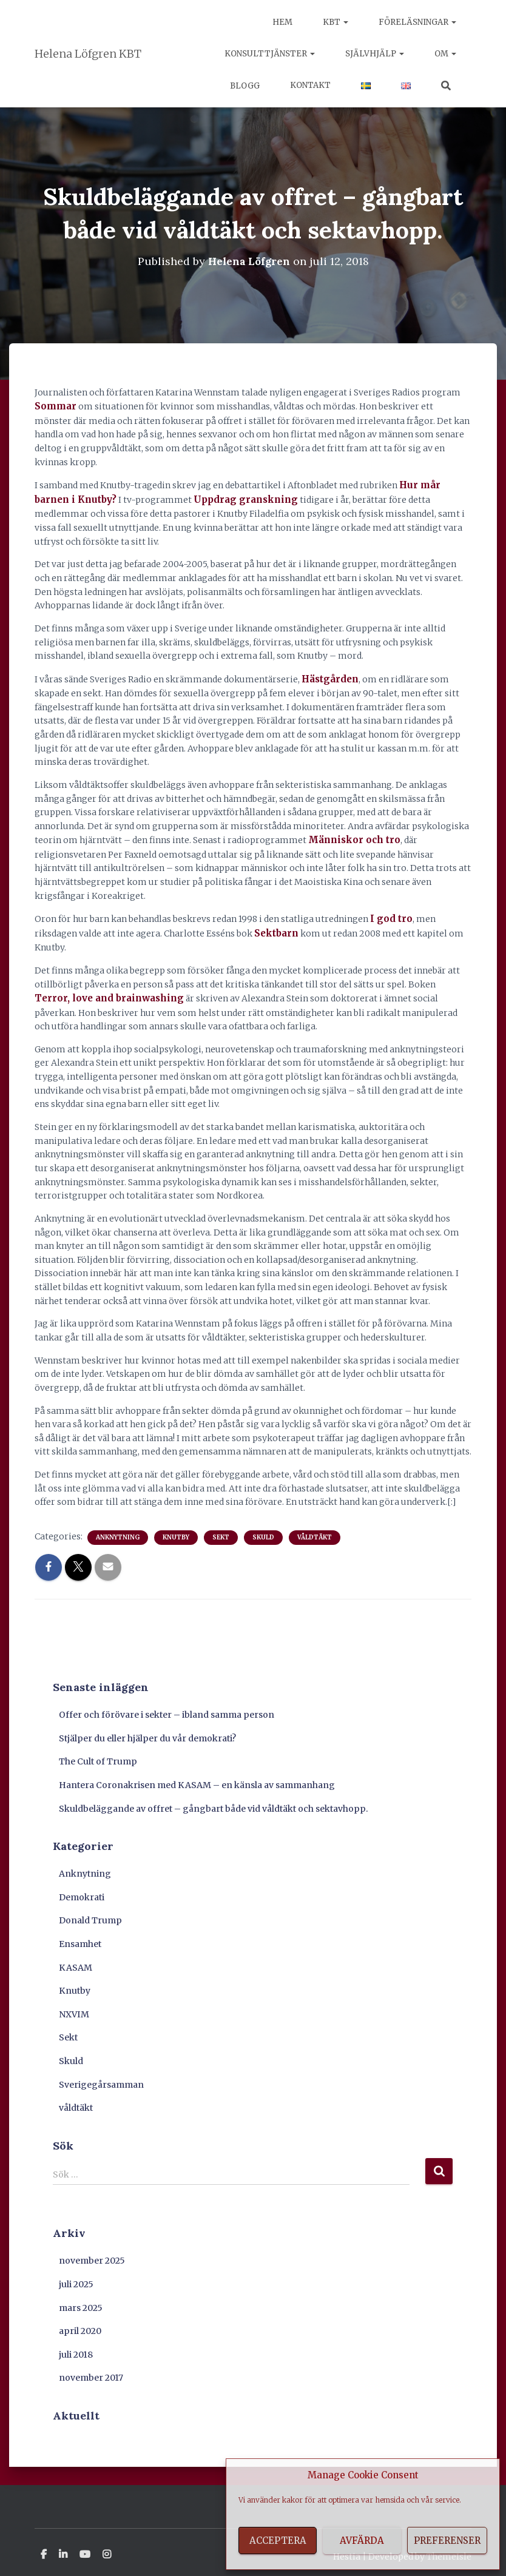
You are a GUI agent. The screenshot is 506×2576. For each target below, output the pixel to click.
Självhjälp (374, 54)
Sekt (220, 1529)
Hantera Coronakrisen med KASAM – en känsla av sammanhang (197, 1777)
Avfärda (362, 2540)
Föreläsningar (417, 22)
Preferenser (447, 2540)
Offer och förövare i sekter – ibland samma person (166, 1707)
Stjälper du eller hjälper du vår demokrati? (147, 1730)
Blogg (244, 86)
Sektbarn (274, 927)
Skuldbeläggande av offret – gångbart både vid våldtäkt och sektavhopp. (213, 1800)
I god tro (389, 913)
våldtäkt (314, 1529)
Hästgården (328, 675)
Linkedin (63, 2547)
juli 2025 (76, 2276)
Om (445, 54)
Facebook (44, 2547)
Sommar (54, 405)
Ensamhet (80, 1936)
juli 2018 (76, 2346)
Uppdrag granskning (199, 497)
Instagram (106, 2547)
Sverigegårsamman (101, 2076)
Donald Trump (90, 1913)
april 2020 (80, 2323)
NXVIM (74, 2006)
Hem (282, 22)
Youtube (84, 2547)
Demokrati (81, 1889)
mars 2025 (81, 2300)
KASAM (75, 1959)
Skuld (263, 1529)
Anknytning (118, 1529)
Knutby (176, 1529)
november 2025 (92, 2253)
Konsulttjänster (269, 54)
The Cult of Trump (98, 1754)
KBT (335, 22)
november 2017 (91, 2370)
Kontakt (310, 85)
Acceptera (277, 2540)
